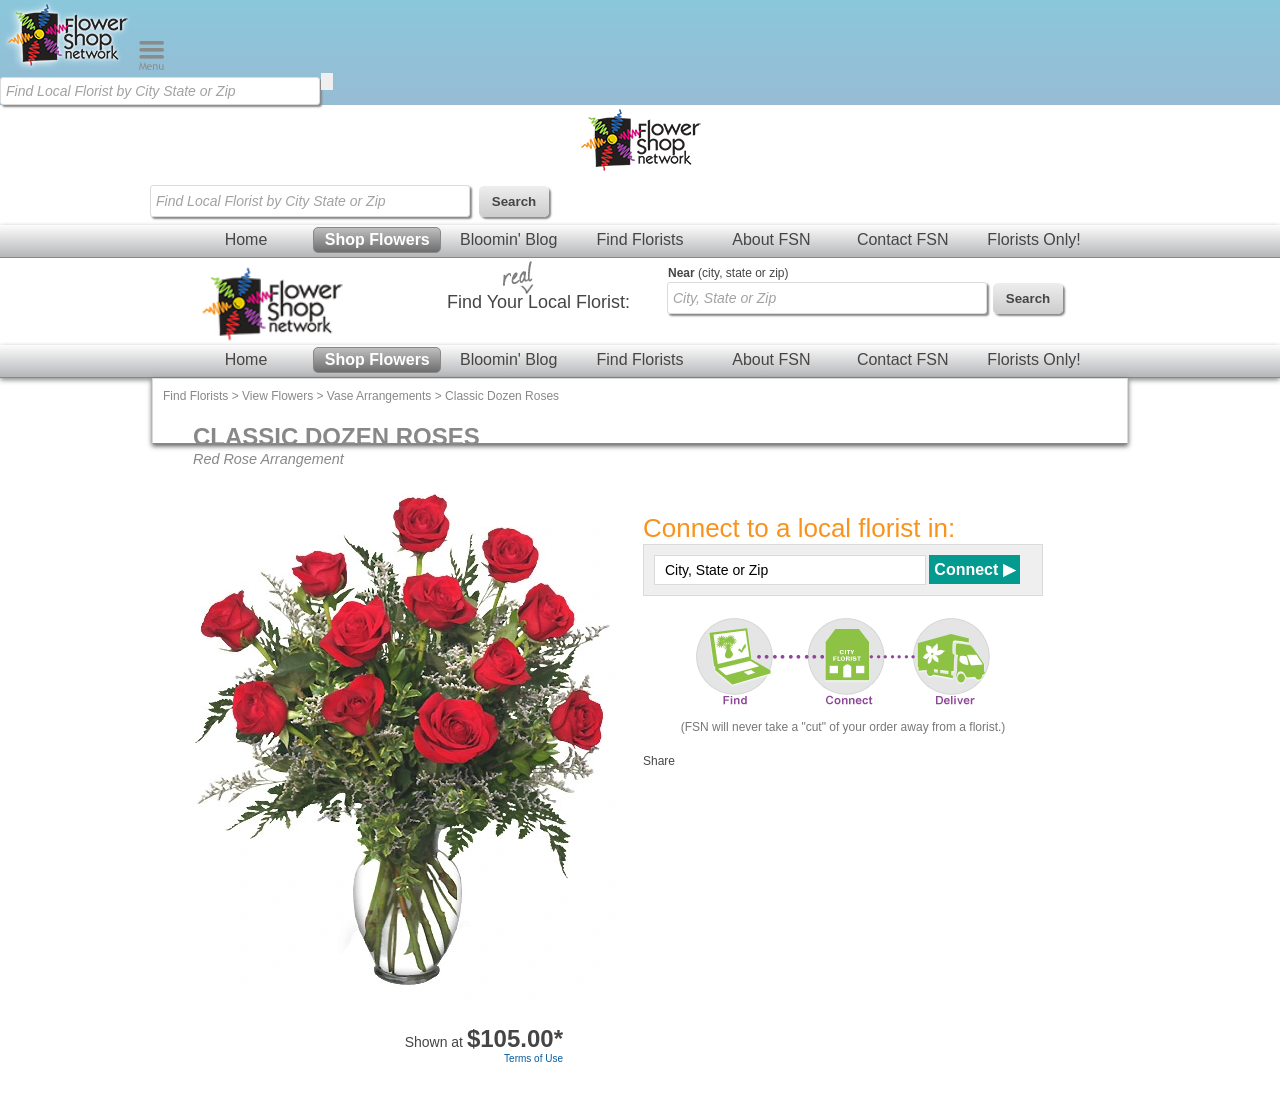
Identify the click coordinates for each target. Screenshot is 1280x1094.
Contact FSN (903, 239)
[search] (327, 81)
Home (246, 239)
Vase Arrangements (379, 396)
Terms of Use (533, 1058)
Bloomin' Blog (508, 239)
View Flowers (277, 396)
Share (659, 761)
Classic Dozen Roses (502, 396)
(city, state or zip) (728, 273)
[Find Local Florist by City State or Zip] (160, 91)
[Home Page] (69, 66)
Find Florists (639, 239)
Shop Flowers (377, 239)
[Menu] (151, 66)
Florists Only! (1033, 239)
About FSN (771, 239)
